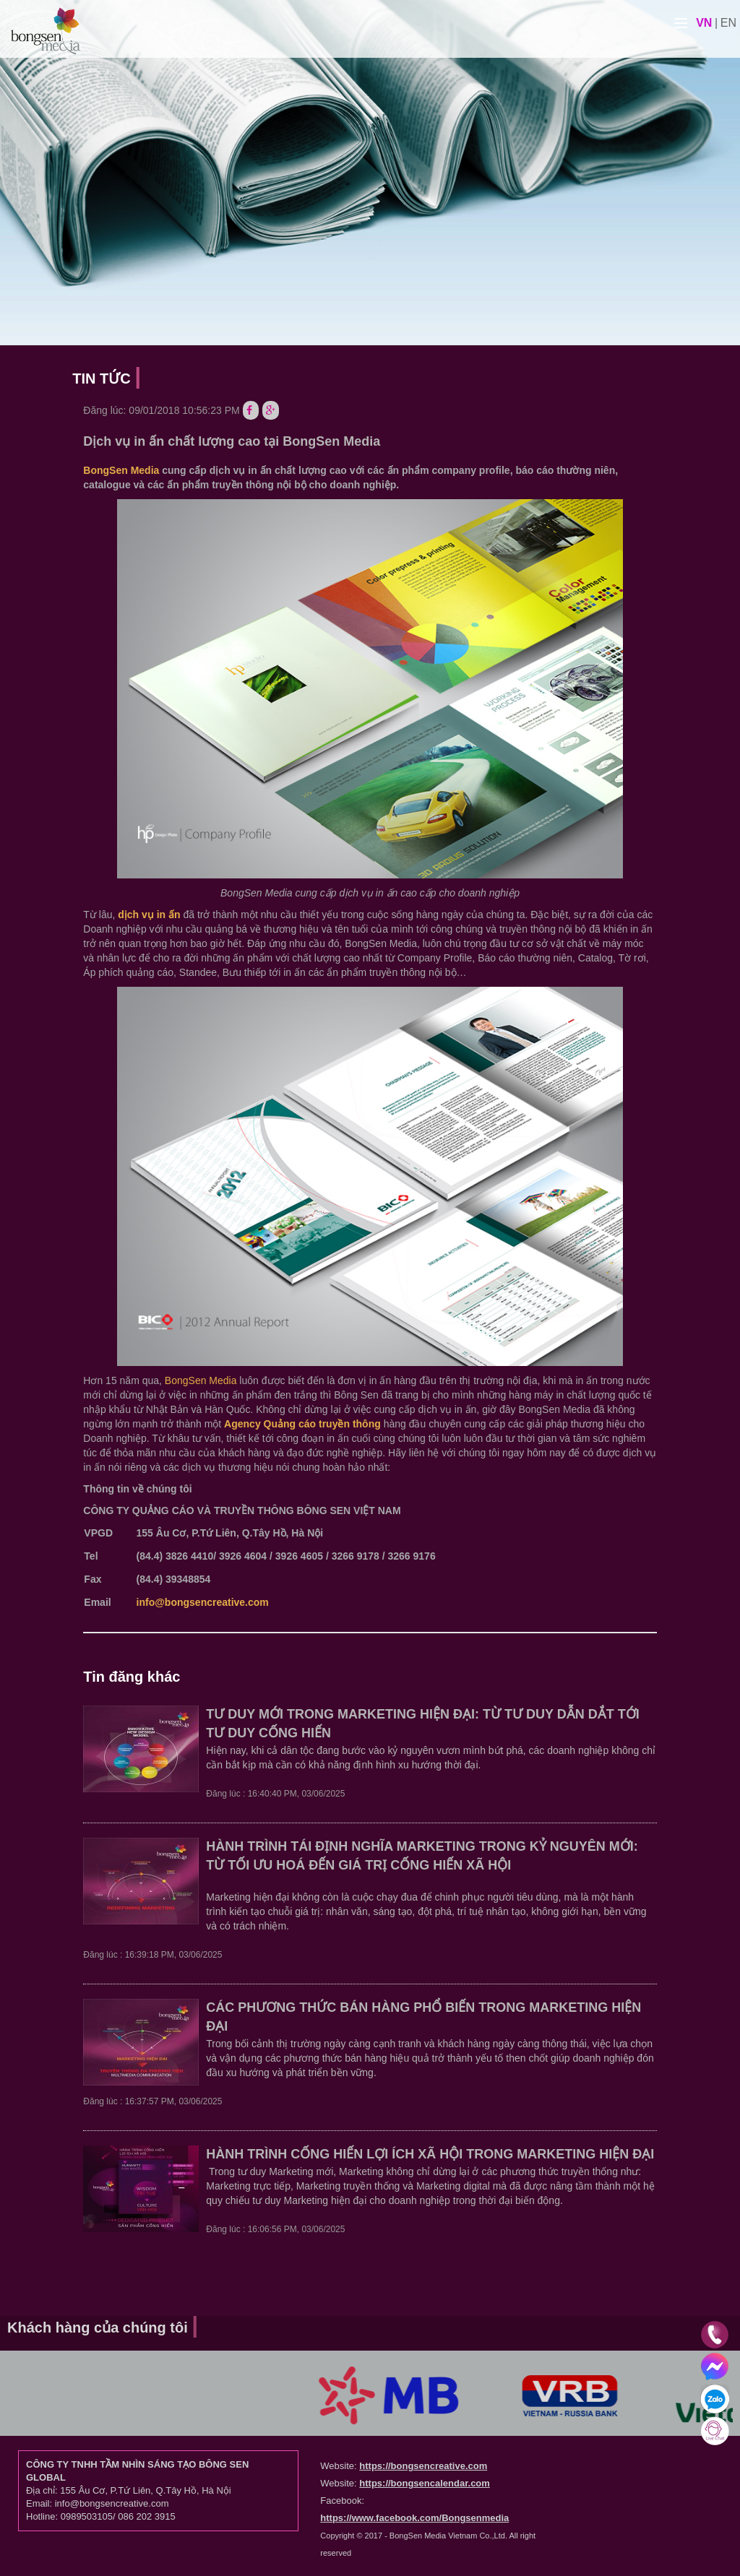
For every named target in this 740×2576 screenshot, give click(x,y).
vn (704, 23)
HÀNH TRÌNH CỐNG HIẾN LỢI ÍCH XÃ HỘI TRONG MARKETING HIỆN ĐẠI (430, 2154)
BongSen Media (121, 470)
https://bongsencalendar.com (424, 2483)
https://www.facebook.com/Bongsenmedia (414, 2517)
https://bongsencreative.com (423, 2465)
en (728, 23)
